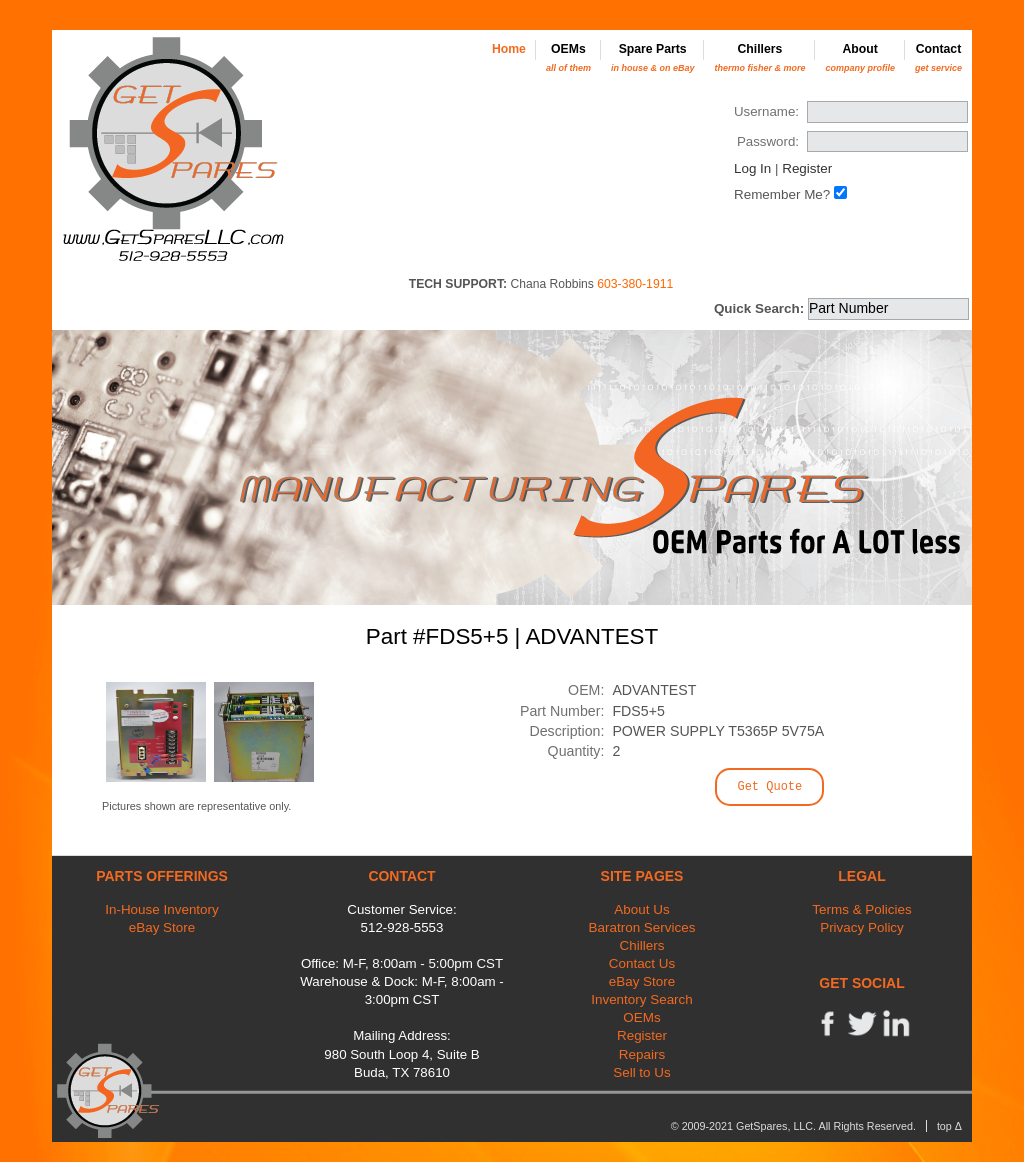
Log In (752, 168)
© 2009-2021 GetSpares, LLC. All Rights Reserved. (793, 1126)
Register (807, 168)
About (860, 57)
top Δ (949, 1126)
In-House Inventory (162, 909)
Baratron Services (642, 927)
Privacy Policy (862, 927)
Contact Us (642, 963)
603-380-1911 (635, 284)
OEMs (568, 57)
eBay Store (162, 927)
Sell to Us (642, 1072)
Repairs (642, 1054)
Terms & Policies (861, 909)
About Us (641, 909)
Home (509, 49)
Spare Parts (653, 57)
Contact (938, 57)
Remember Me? (782, 194)
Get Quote (769, 787)
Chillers (759, 57)
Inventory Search (642, 999)
